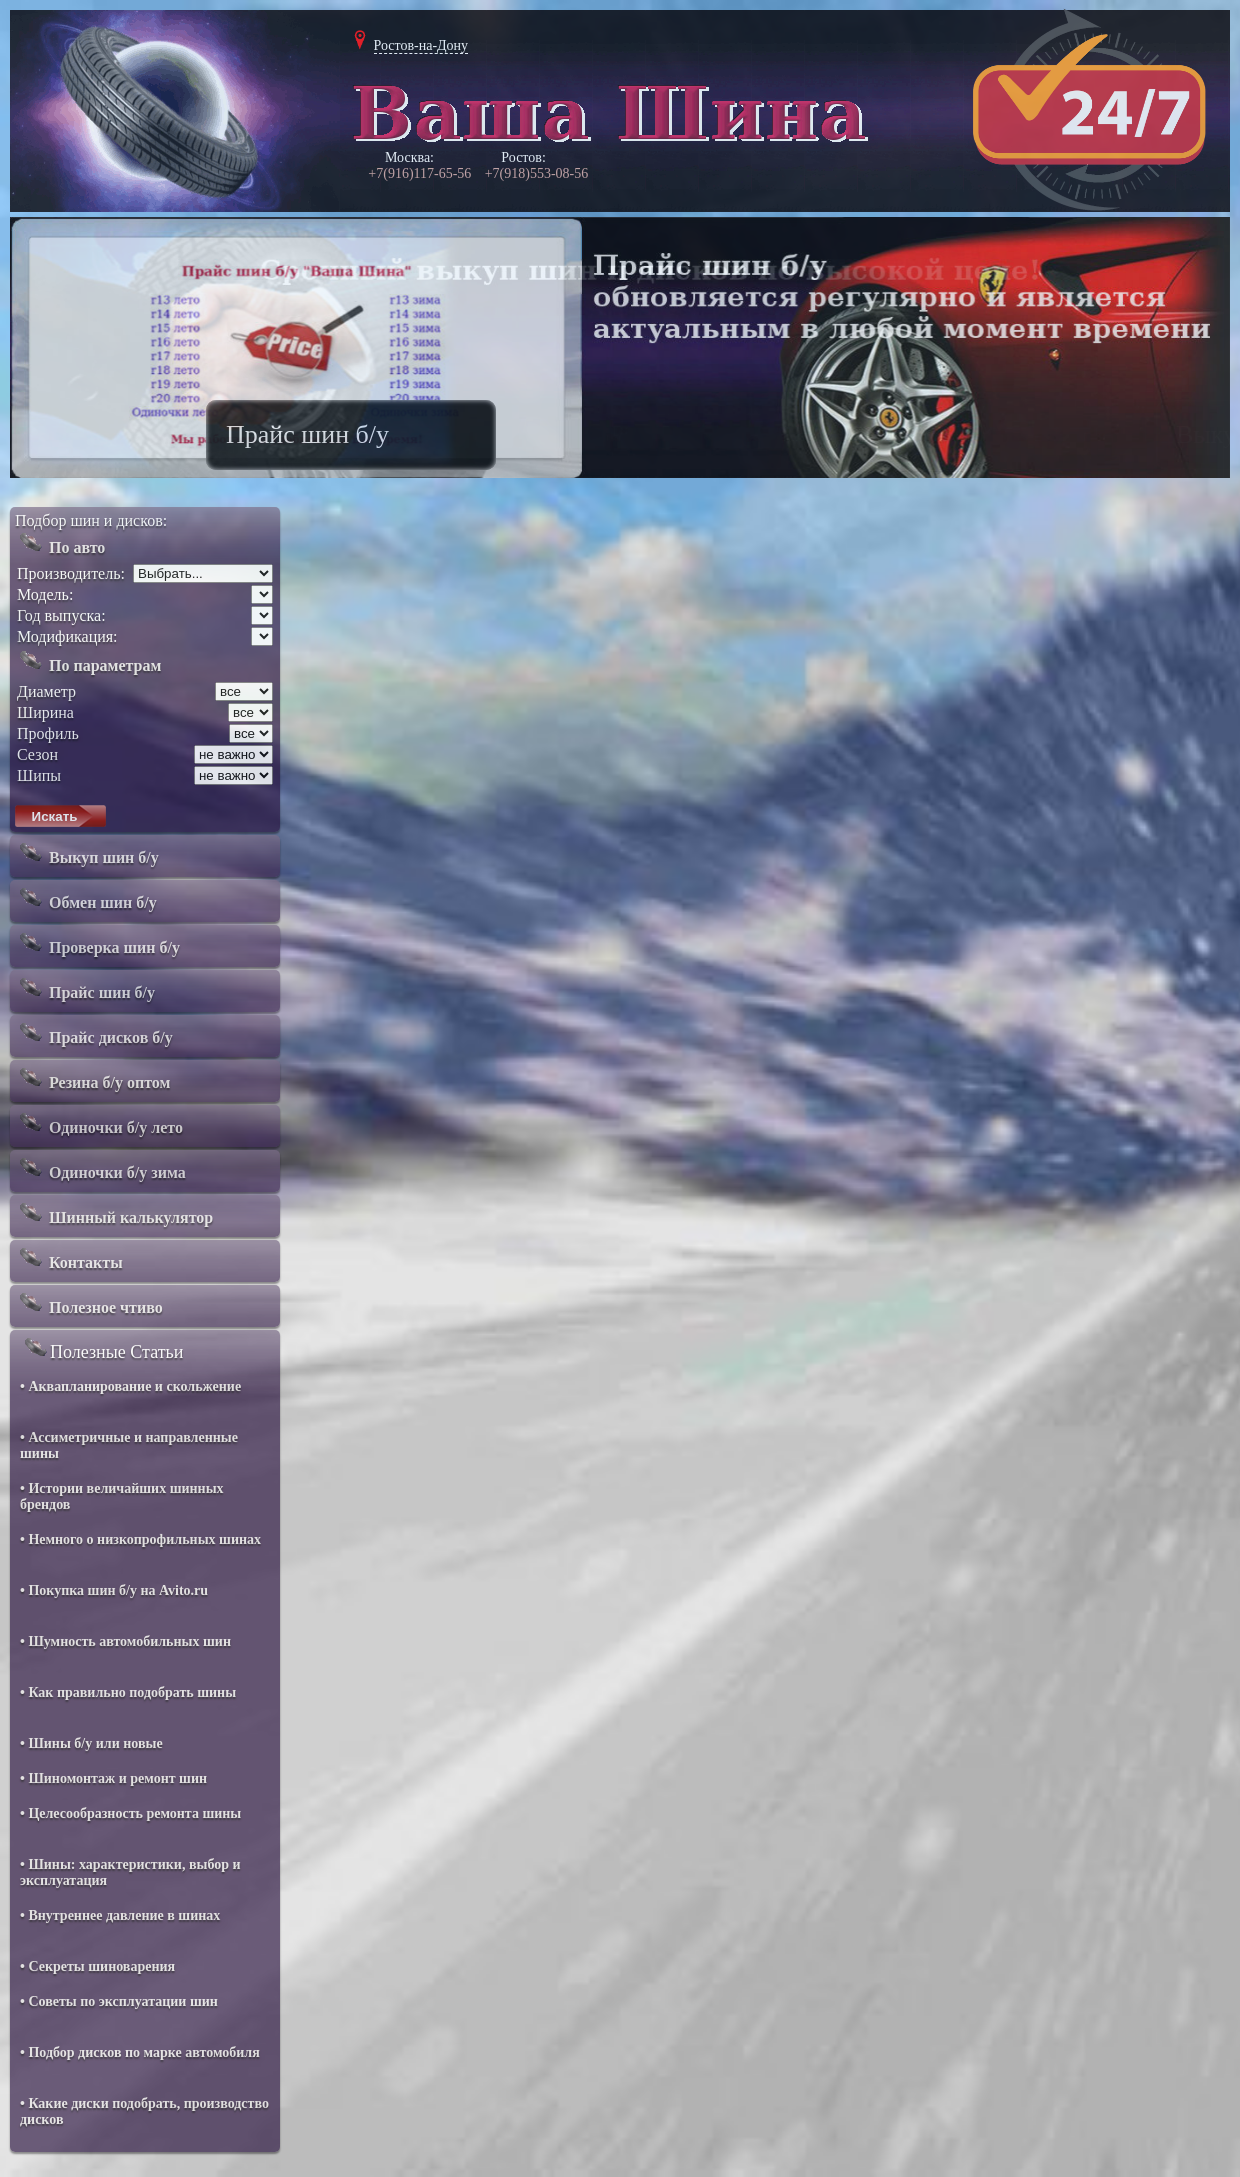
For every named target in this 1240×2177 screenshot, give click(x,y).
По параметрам (88, 661)
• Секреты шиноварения (97, 1966)
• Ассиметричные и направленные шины (129, 1445)
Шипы (39, 775)
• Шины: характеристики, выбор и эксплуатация (130, 1872)
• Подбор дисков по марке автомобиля (140, 2052)
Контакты (69, 1258)
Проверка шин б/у (97, 943)
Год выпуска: (61, 615)
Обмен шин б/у (86, 898)
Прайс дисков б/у (94, 1033)
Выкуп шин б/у (87, 853)
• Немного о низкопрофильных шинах (140, 1539)
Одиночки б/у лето (99, 1123)
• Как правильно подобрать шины (128, 1692)
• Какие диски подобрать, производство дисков (144, 2111)
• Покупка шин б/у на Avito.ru (114, 1590)
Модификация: (67, 636)
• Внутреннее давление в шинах (120, 1915)
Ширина (45, 712)
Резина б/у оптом (92, 1078)
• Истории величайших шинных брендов (122, 1496)
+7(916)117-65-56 (419, 173)
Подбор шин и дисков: (91, 520)
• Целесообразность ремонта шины (130, 1813)
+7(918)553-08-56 (537, 173)
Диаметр (46, 691)
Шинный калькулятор (114, 1213)
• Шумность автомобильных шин (125, 1641)
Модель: (45, 594)
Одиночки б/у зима (100, 1168)
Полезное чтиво (89, 1303)
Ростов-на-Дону (421, 45)
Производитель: (71, 573)
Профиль (48, 733)
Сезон (37, 754)
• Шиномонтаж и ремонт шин (113, 1778)
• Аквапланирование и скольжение (130, 1386)
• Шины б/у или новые (91, 1743)
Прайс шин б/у (85, 988)
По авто (60, 543)
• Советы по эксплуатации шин (119, 2001)
